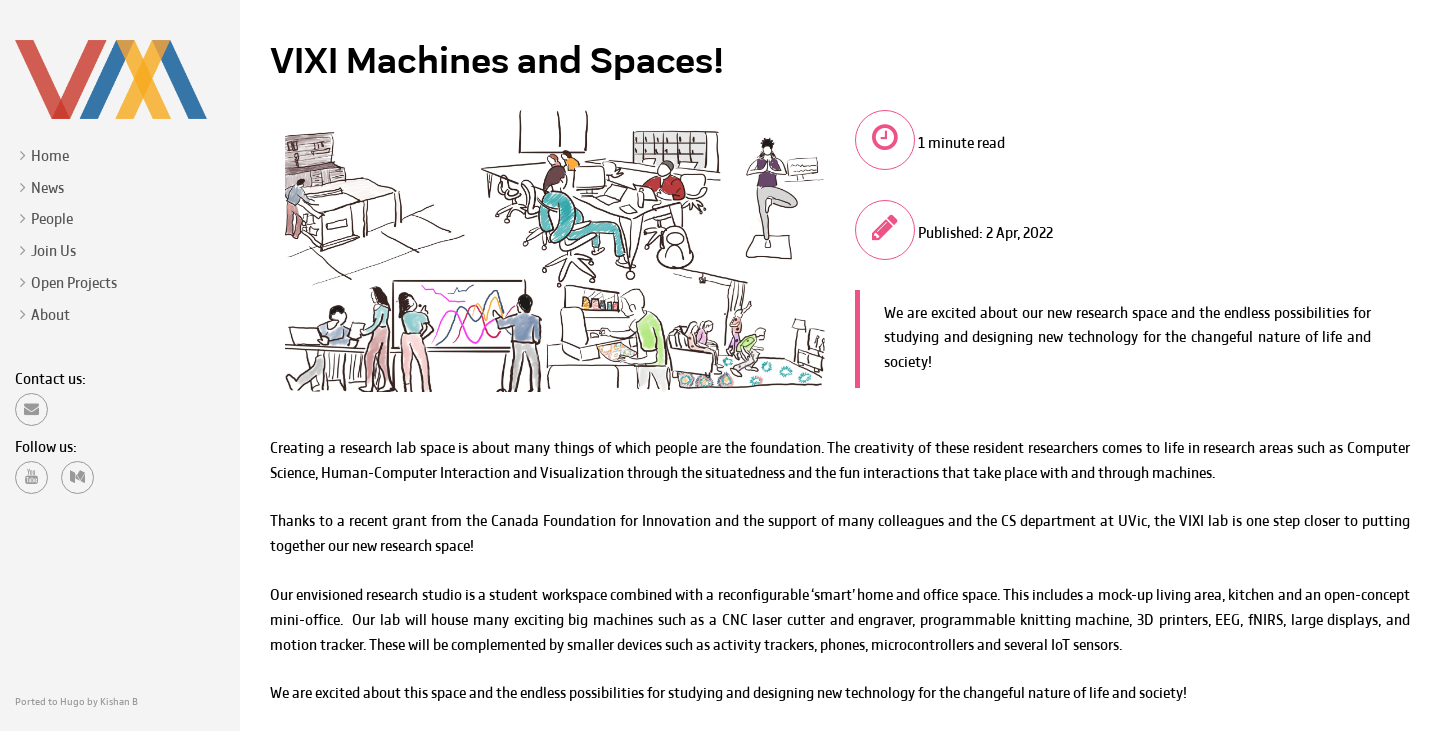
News (47, 189)
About (50, 316)
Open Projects (74, 284)
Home (50, 157)
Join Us (53, 252)
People (52, 220)
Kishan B (119, 702)
